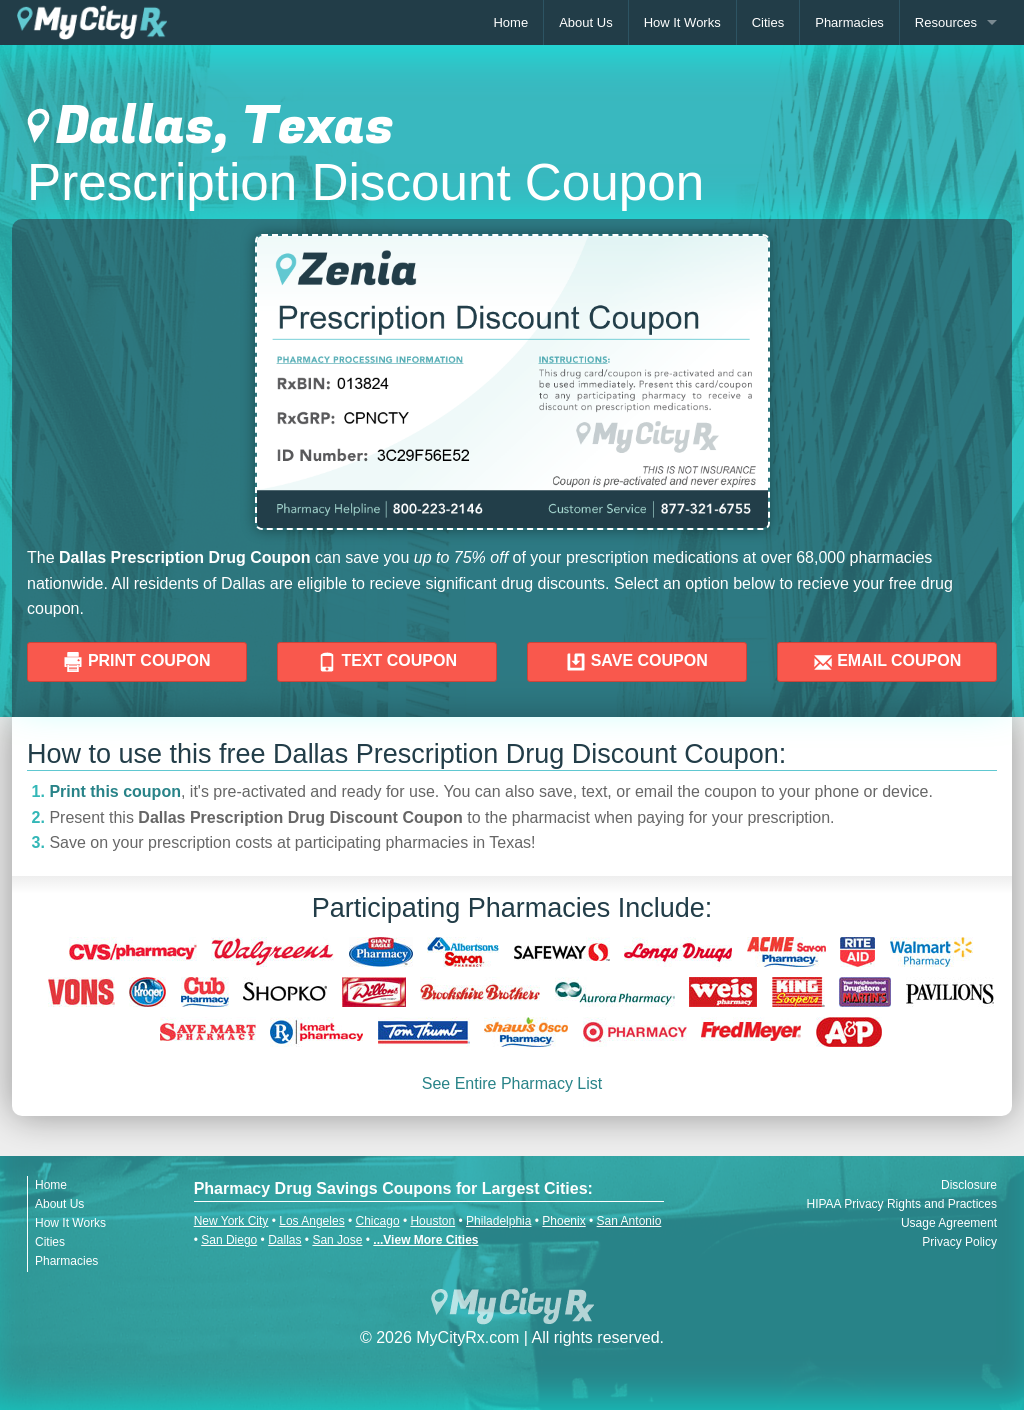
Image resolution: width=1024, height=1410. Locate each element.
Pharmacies (849, 22)
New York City (231, 1221)
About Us (585, 22)
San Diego (229, 1240)
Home (510, 22)
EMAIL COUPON (887, 662)
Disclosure (969, 1185)
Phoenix (563, 1221)
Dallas (284, 1240)
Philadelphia (498, 1221)
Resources (946, 22)
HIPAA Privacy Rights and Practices (901, 1204)
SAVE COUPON (637, 662)
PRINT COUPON (136, 662)
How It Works (682, 22)
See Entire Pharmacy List (512, 1083)
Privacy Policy (959, 1242)
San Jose (337, 1240)
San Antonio (629, 1221)
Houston (432, 1221)
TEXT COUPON (387, 662)
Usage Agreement (949, 1223)
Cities (768, 22)
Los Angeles (311, 1221)
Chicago (378, 1221)
